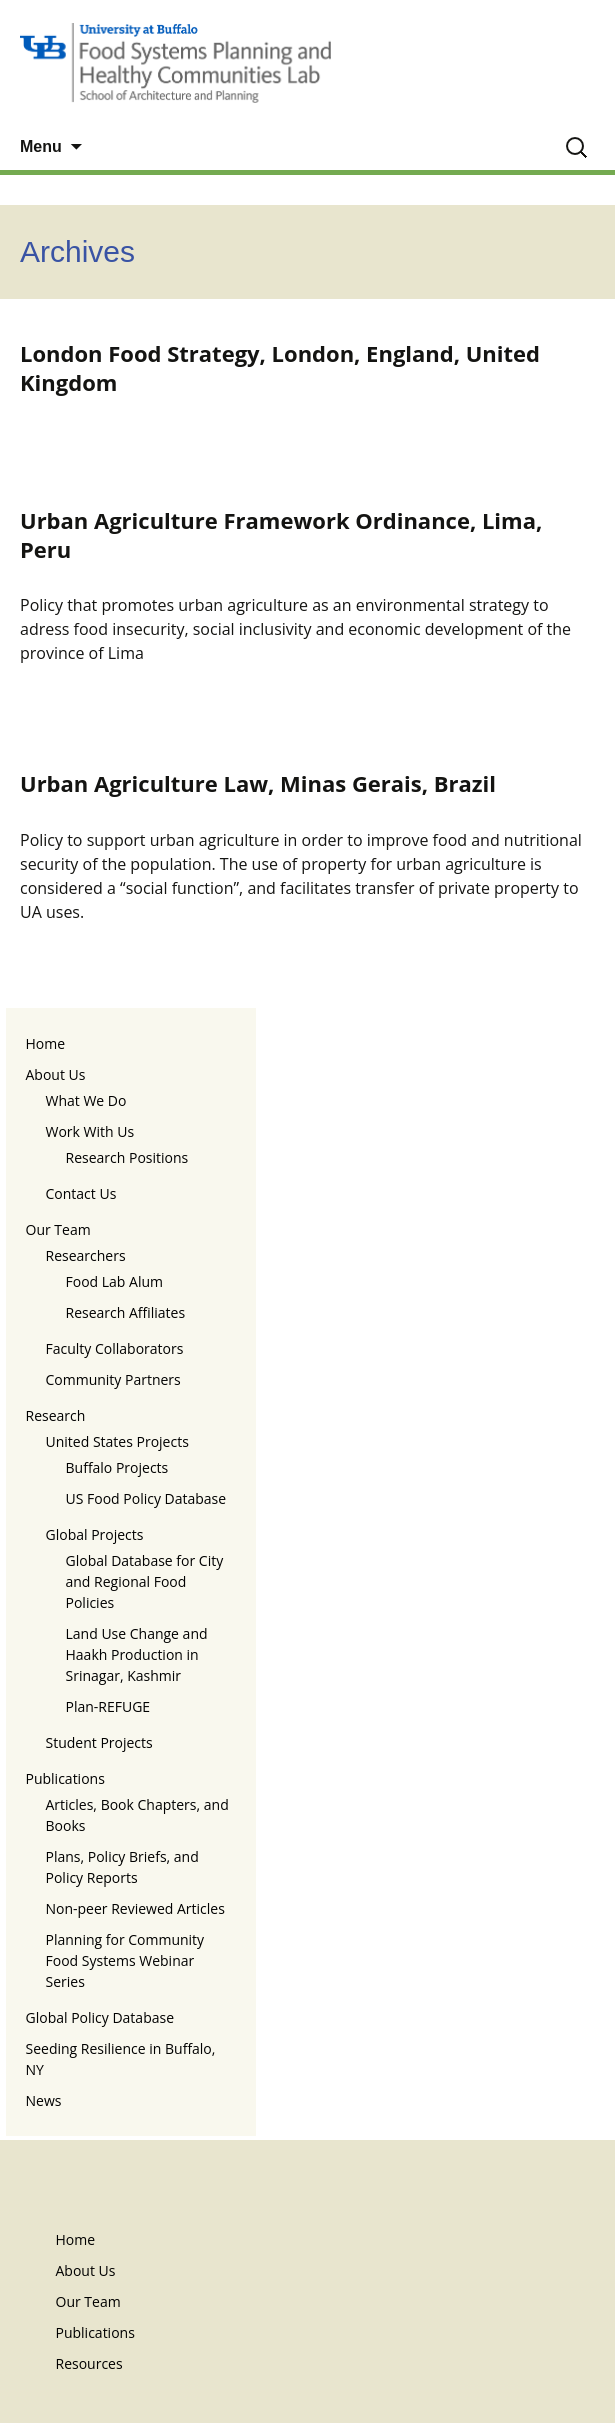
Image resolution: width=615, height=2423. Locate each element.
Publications (65, 1778)
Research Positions (127, 1157)
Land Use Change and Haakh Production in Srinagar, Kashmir (137, 1654)
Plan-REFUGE (108, 1706)
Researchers (86, 1255)
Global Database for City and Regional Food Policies (145, 1581)
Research (56, 1415)
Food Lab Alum (115, 1281)
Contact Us (81, 1193)
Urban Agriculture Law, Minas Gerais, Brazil (258, 783)
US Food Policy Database (146, 1498)
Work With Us (90, 1131)
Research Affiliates (126, 1312)
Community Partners (113, 1379)
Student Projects (99, 1742)
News (44, 2100)
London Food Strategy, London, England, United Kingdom (280, 367)
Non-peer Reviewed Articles (135, 1908)
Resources (89, 2363)
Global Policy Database (100, 2017)
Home (46, 1043)
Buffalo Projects (117, 1467)
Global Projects (95, 1534)
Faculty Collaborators (115, 1348)
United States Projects (117, 1441)
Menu (41, 146)
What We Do (86, 1100)
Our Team (58, 1229)
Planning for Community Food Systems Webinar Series (125, 1960)
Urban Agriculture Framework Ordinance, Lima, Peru (281, 534)
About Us (56, 1074)
